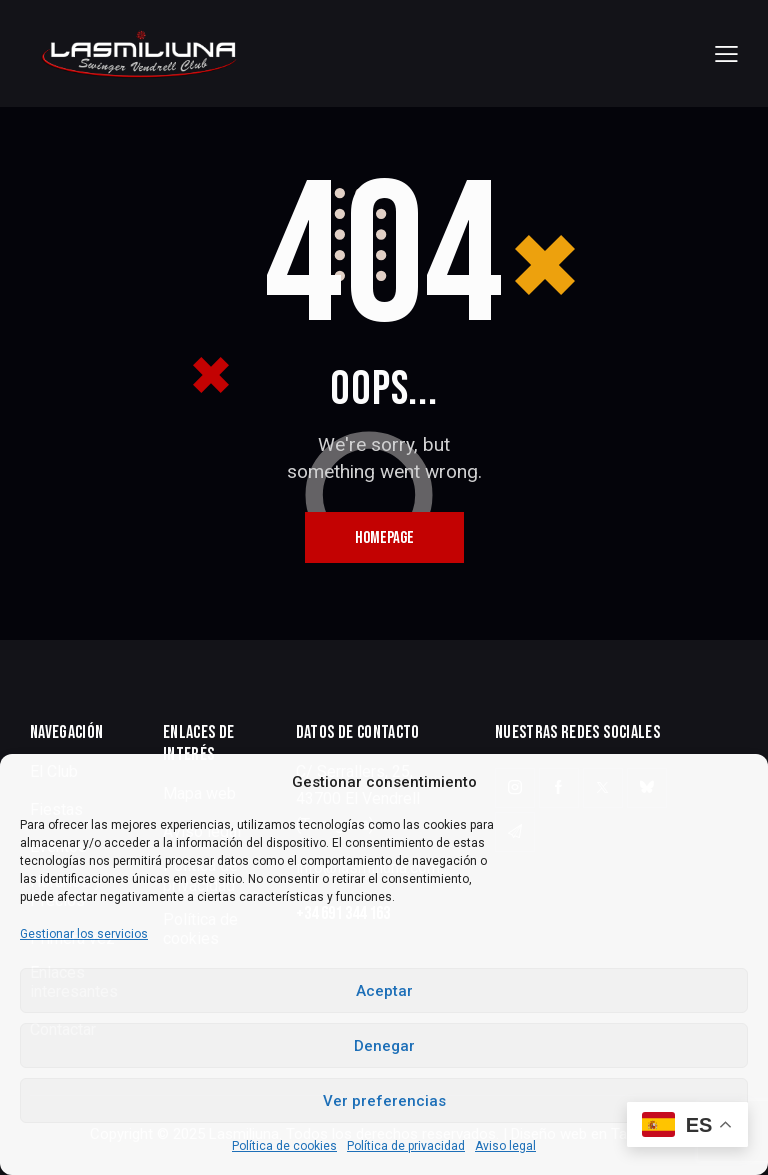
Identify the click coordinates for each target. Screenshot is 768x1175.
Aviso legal (505, 1146)
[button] (726, 53)
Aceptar (384, 991)
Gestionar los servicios (84, 934)
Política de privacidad (406, 1146)
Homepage (384, 538)
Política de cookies (284, 1146)
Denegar (384, 1046)
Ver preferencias (384, 1101)
